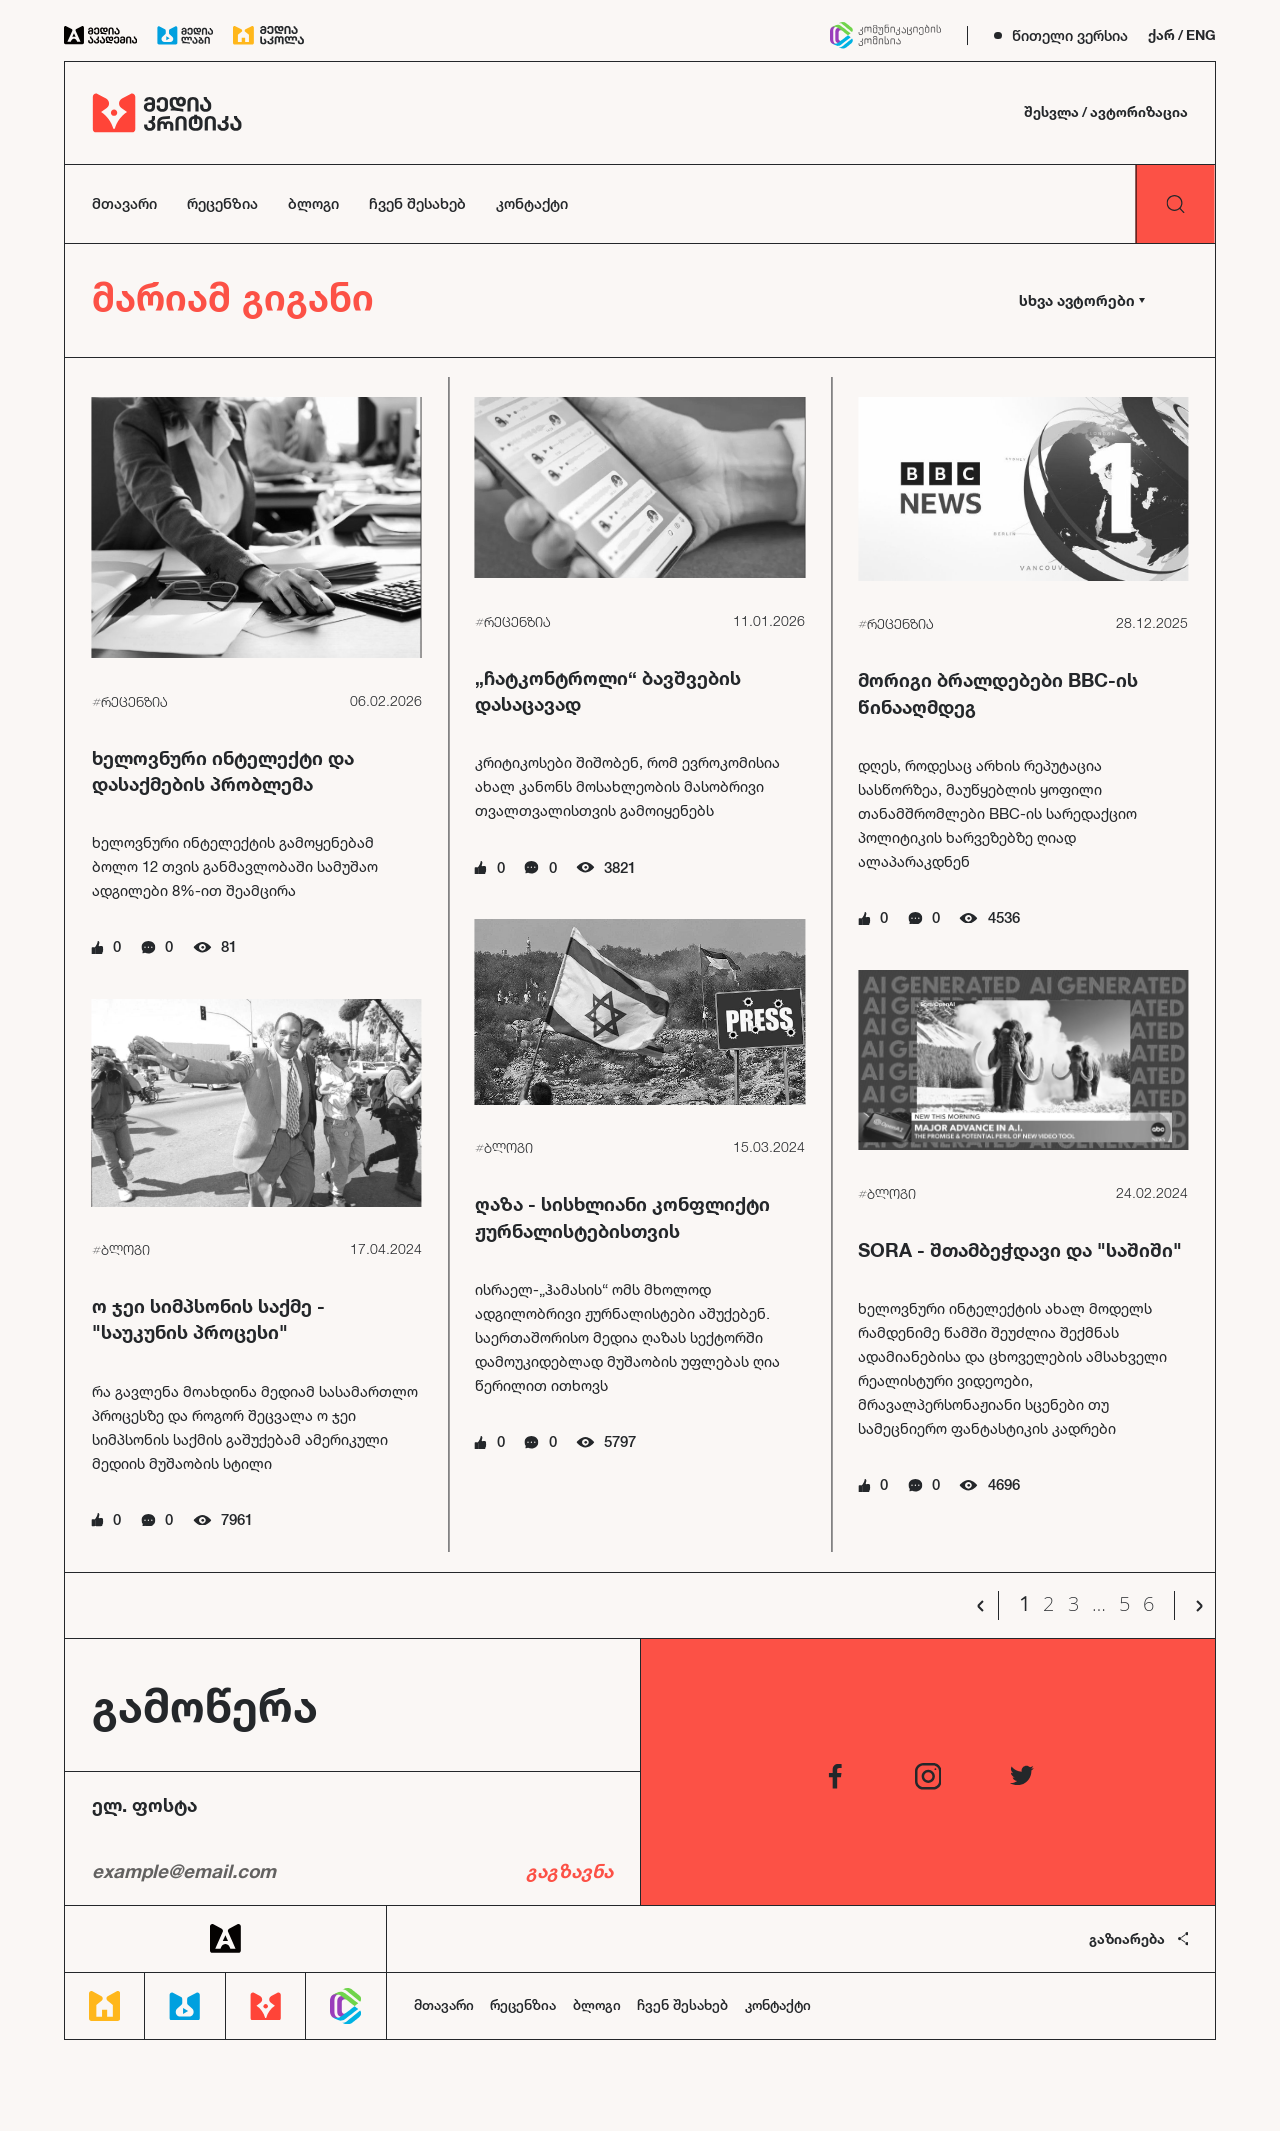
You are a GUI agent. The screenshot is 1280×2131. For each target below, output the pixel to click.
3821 (620, 867)
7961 (237, 1519)
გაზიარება (1139, 1939)
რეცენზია (222, 203)
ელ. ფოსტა (144, 1805)
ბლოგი (313, 203)
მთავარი (124, 203)
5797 (620, 1441)
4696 (1004, 1484)
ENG (1201, 35)
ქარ (1161, 35)
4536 (1004, 917)
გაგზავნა (569, 1871)
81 (229, 946)
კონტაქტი (532, 203)
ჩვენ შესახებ (417, 203)
